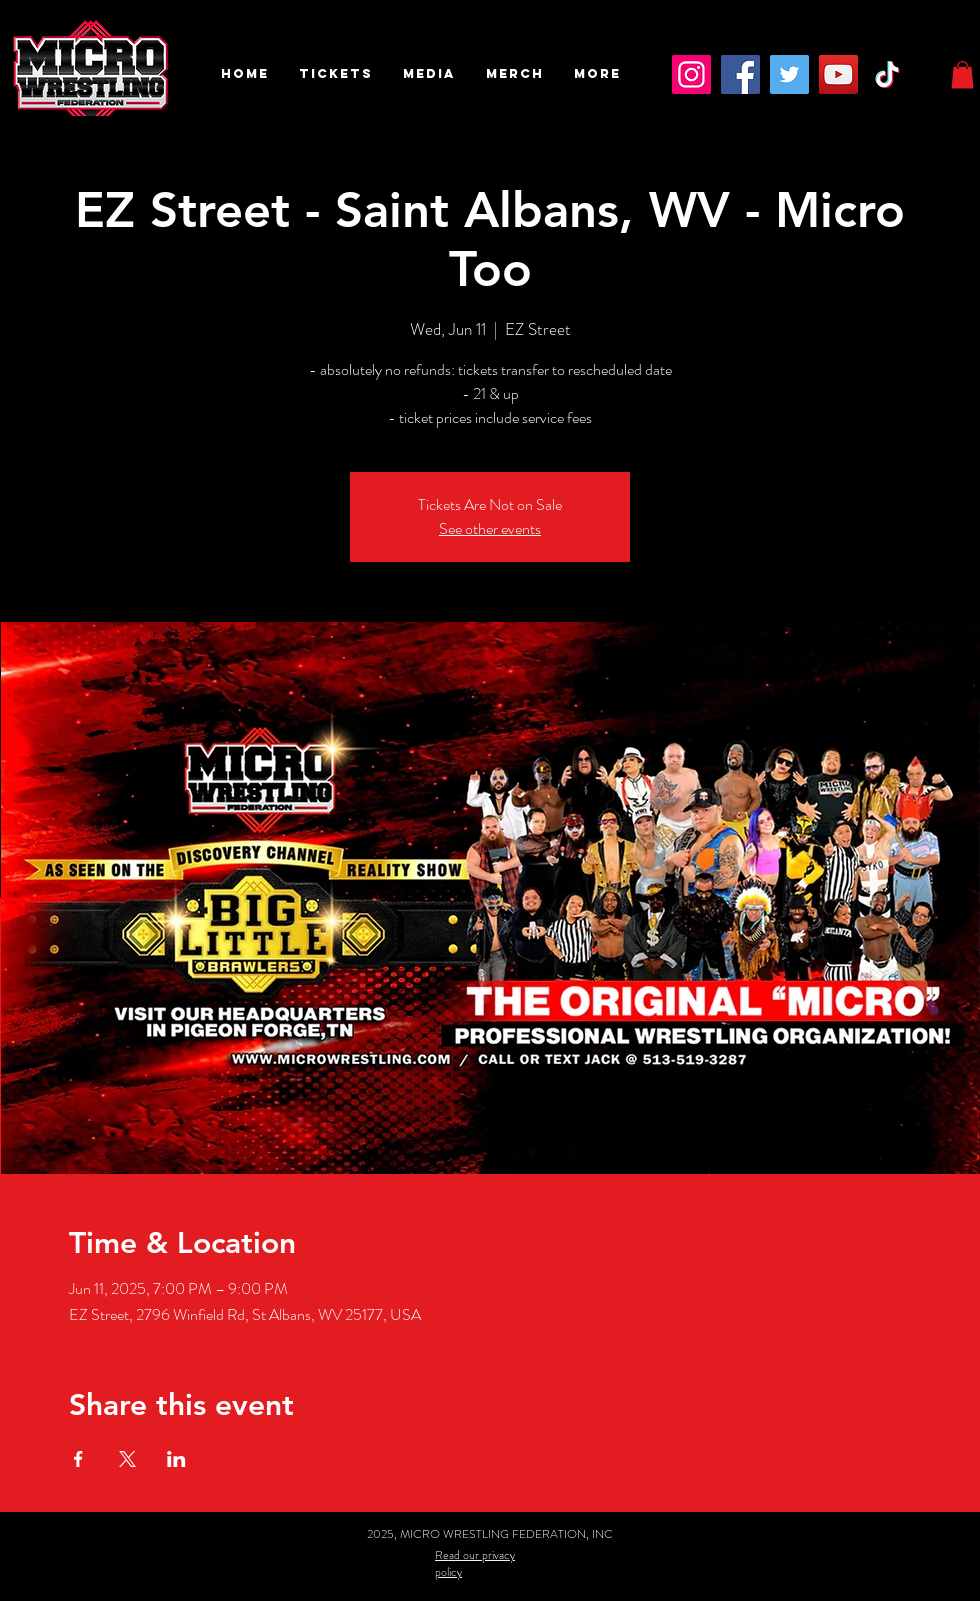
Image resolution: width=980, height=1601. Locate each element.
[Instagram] (691, 74)
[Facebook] (740, 74)
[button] (336, 74)
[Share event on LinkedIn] (176, 1459)
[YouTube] (838, 74)
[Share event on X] (127, 1459)
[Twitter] (789, 74)
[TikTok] (887, 74)
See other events (490, 528)
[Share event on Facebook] (78, 1459)
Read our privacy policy (475, 1563)
